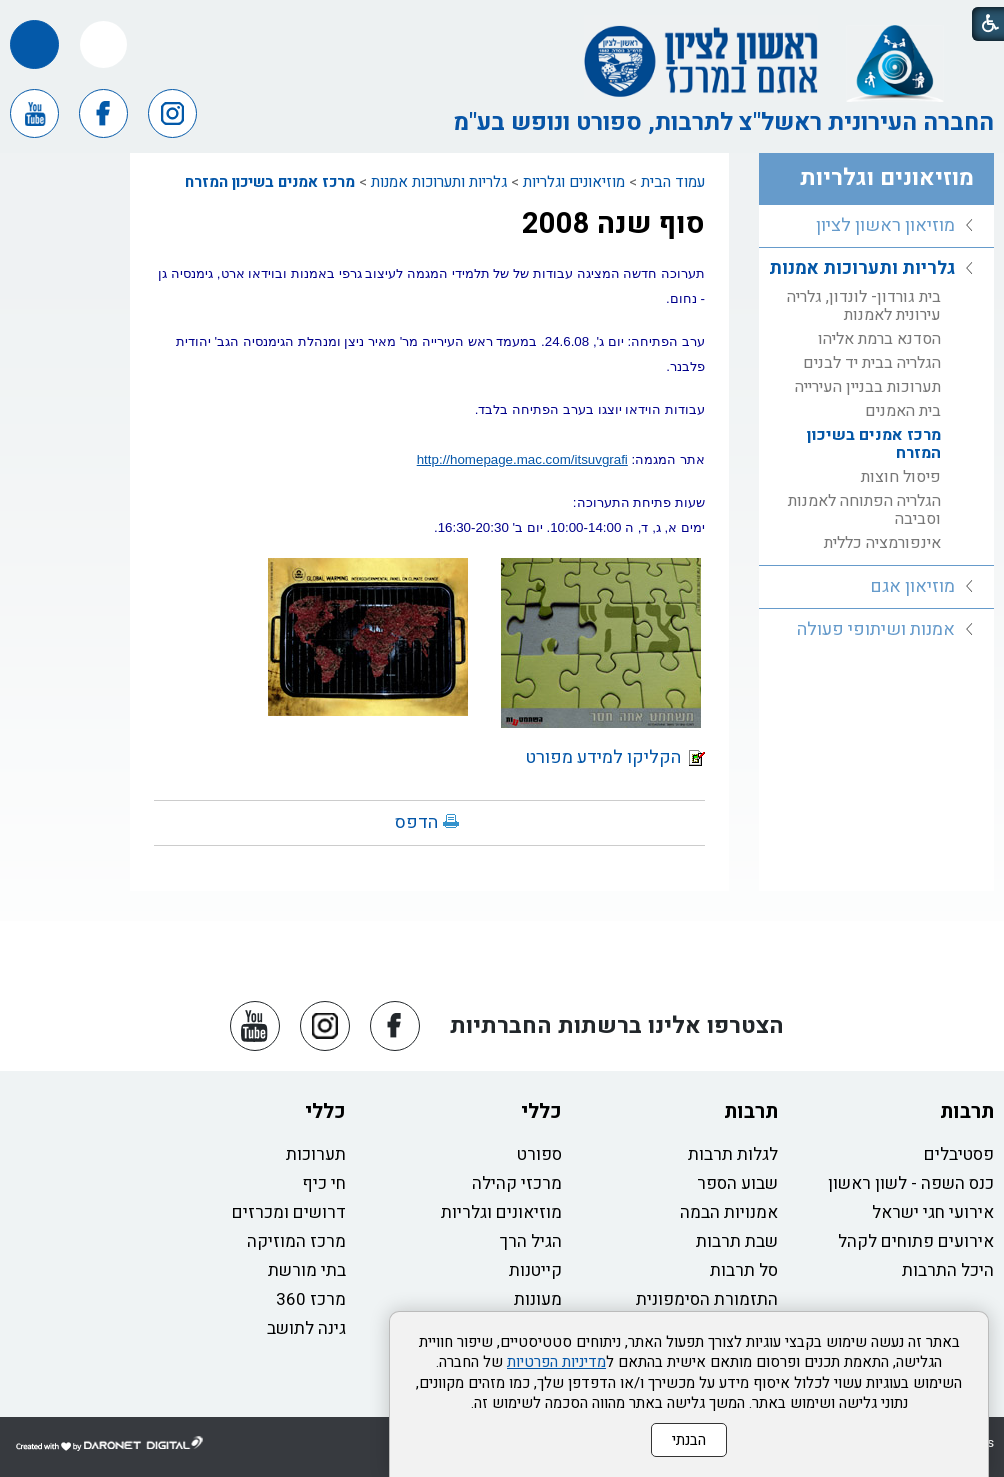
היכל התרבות (948, 1270)
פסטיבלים (959, 1154)
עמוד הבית (673, 182)
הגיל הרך (531, 1241)
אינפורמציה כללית (882, 543)
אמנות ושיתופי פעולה (876, 629)
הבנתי (689, 1440)
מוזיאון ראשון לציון (885, 225)
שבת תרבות (737, 1241)
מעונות (538, 1299)
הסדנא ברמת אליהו (879, 339)
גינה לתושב (306, 1328)
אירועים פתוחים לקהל (916, 1241)
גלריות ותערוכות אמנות (439, 182)
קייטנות (535, 1270)
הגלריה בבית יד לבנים (872, 363)
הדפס (416, 822)
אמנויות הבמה (729, 1212)
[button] (103, 44)
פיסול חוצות (901, 477)
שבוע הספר (737, 1183)
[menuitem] (876, 226)
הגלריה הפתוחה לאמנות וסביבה (864, 510)
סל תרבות (744, 1270)
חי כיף (324, 1183)
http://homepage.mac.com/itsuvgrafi (522, 459)
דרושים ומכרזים (289, 1212)
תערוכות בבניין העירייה (868, 387)
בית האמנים (903, 411)
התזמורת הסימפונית (707, 1299)
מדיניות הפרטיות (556, 1362)
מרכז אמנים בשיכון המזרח (270, 182)
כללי (541, 1111)
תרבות (967, 1111)
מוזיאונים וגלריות (574, 182)
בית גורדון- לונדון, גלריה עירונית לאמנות (864, 306)
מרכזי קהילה (517, 1183)
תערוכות (316, 1154)
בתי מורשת (307, 1270)
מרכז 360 (311, 1299)
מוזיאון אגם (912, 586)
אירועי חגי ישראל (933, 1212)
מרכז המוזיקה (296, 1241)
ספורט (539, 1154)
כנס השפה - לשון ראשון (911, 1183)
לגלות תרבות (733, 1154)
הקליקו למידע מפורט (615, 757)
